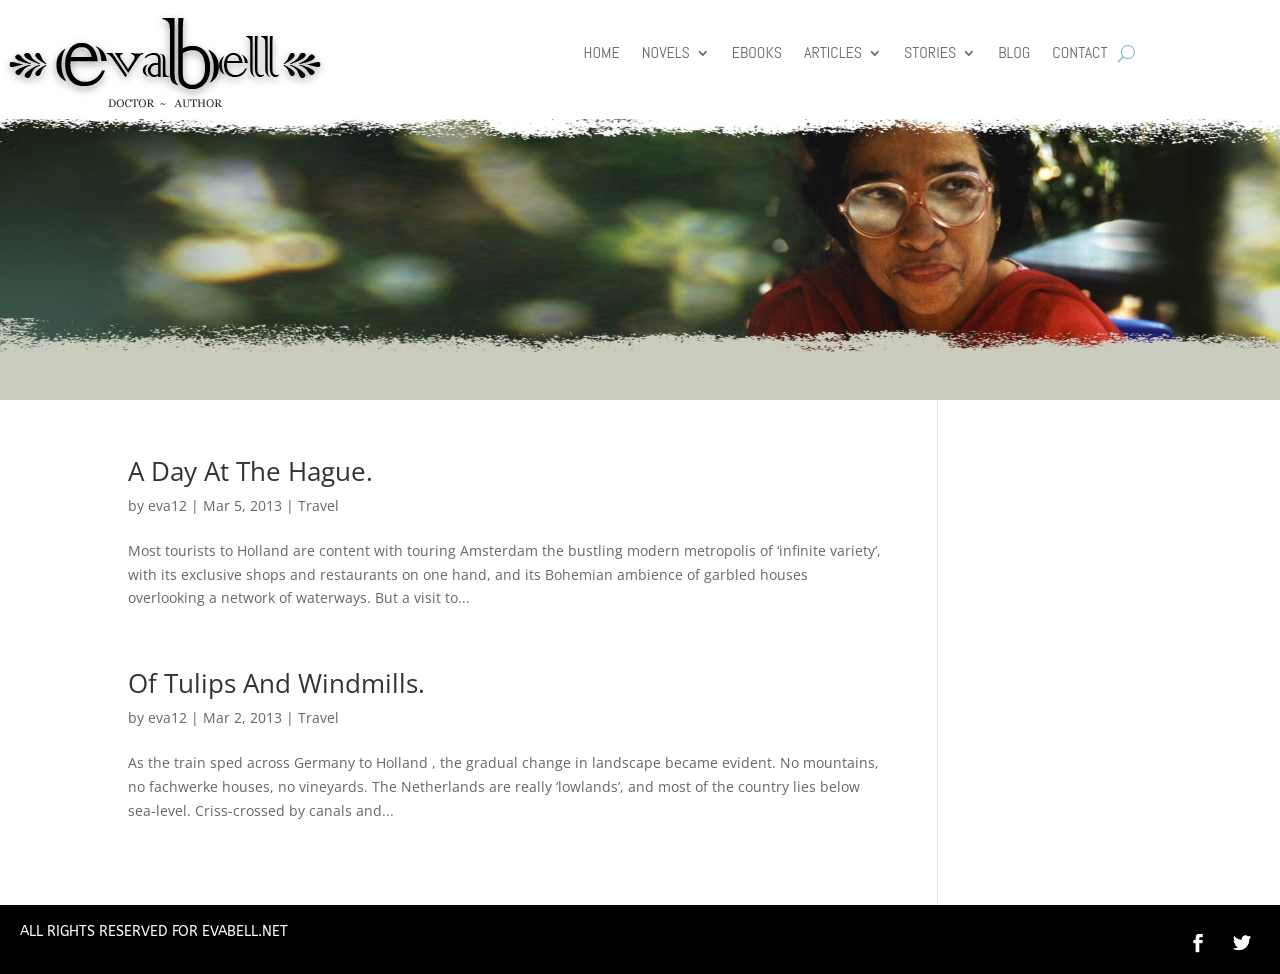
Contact (1079, 54)
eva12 (167, 505)
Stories (930, 54)
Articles (833, 54)
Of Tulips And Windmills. (276, 683)
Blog (1014, 54)
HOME (602, 54)
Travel (318, 505)
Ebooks (757, 54)
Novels (666, 54)
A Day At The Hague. (250, 471)
